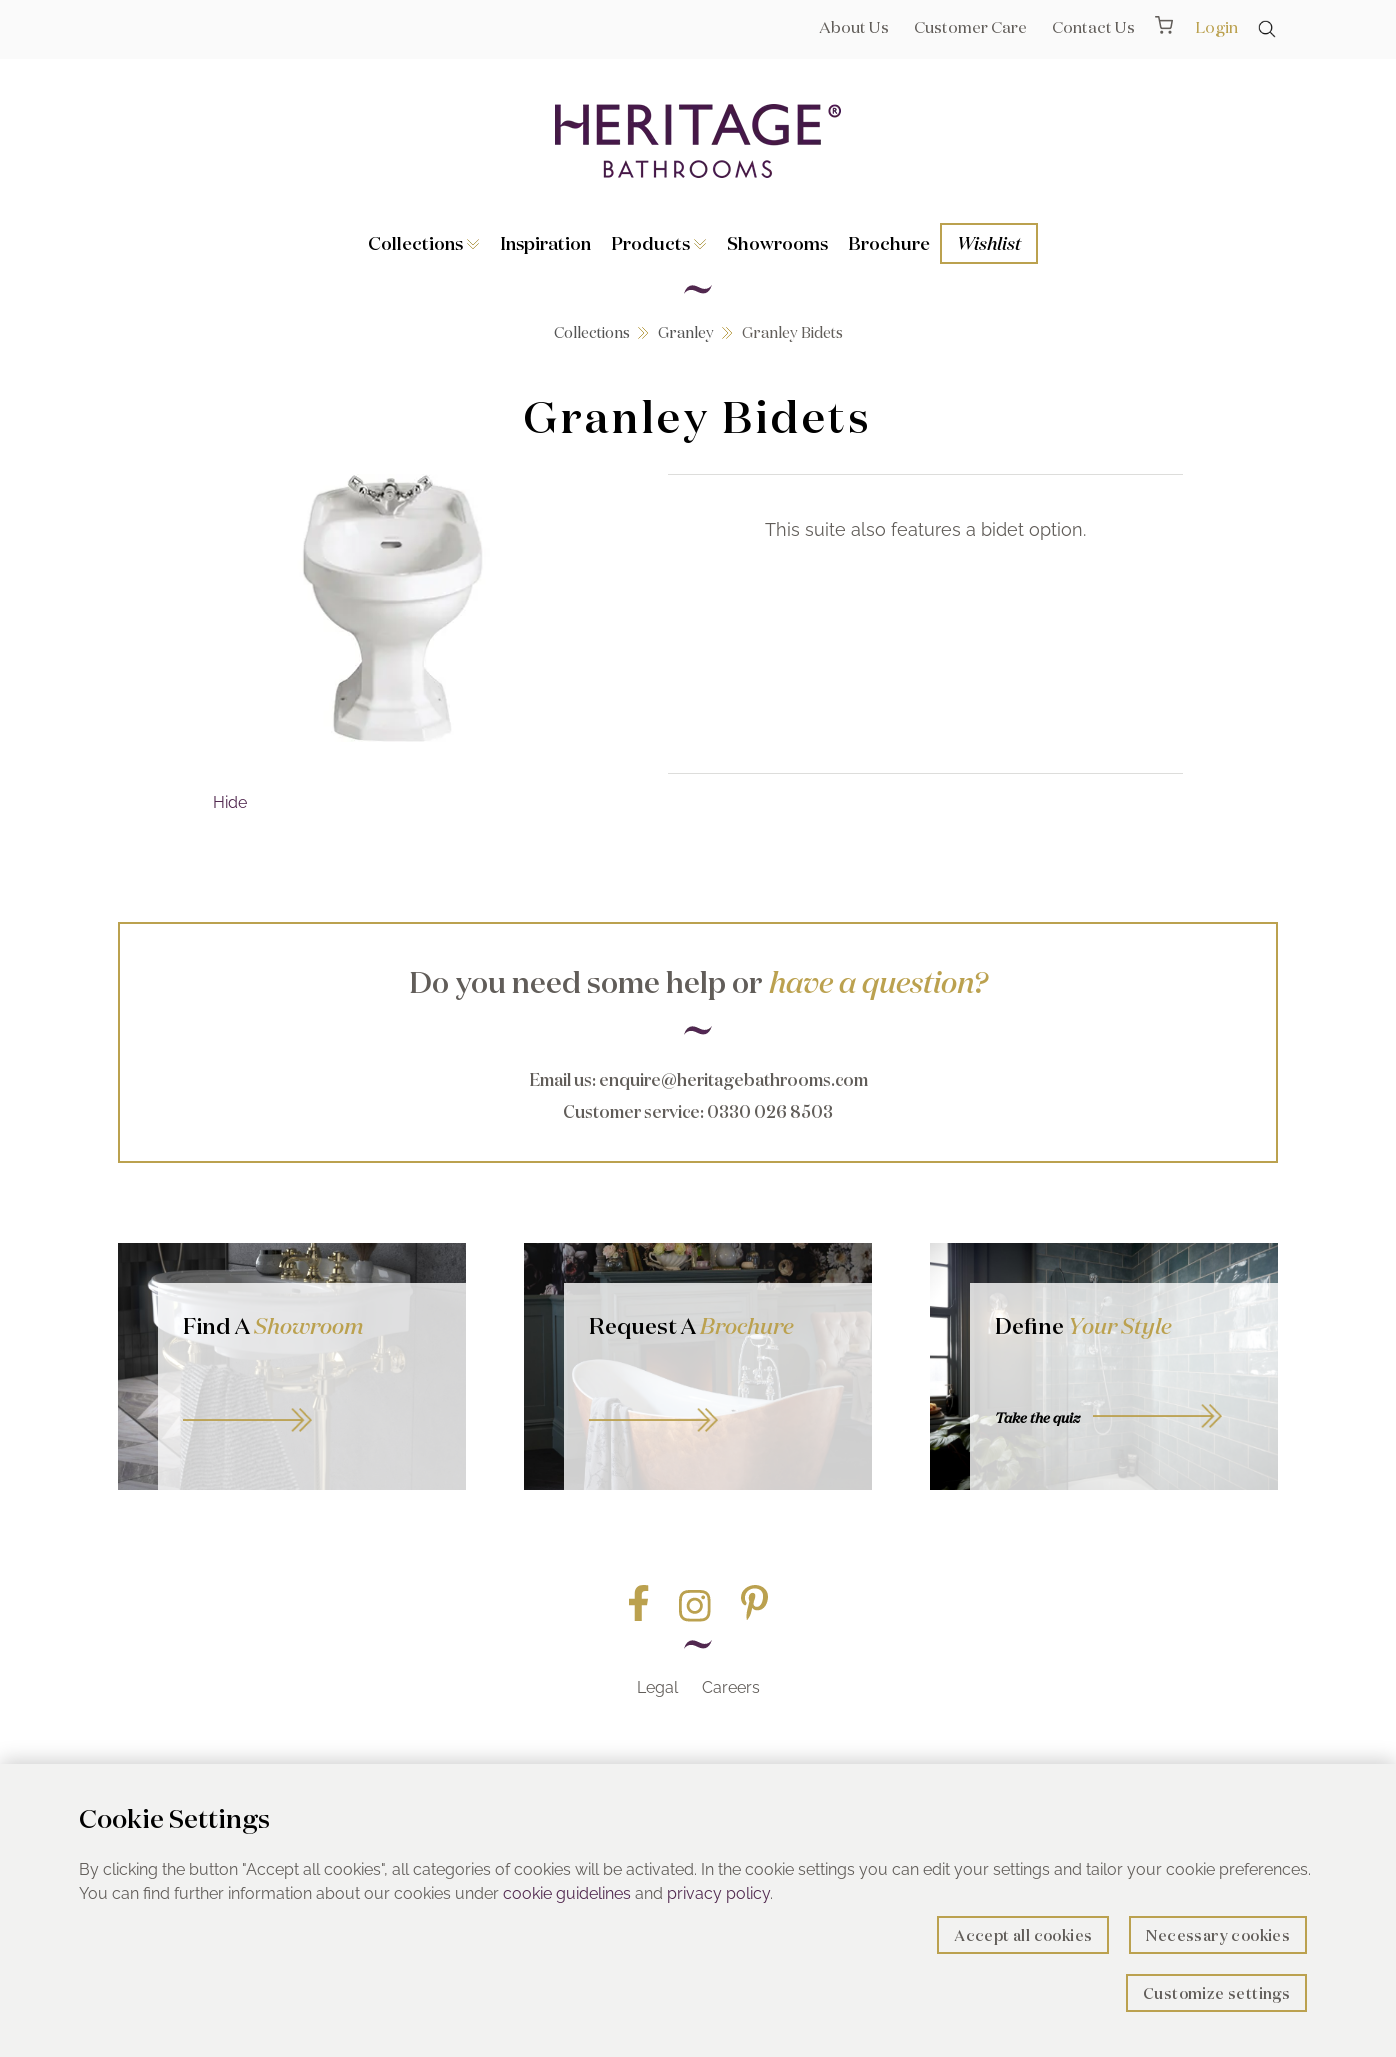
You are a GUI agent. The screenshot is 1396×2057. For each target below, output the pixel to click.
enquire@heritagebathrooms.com (733, 1079)
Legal (657, 1687)
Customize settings (1216, 1993)
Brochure (889, 243)
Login (1216, 27)
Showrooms (777, 243)
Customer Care (970, 27)
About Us (854, 27)
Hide (230, 802)
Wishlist (989, 243)
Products (659, 243)
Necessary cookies (1218, 1935)
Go (718, 1397)
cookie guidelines (567, 1893)
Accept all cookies (1023, 1935)
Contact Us (1093, 27)
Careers (731, 1687)
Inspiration (545, 243)
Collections (424, 243)
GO (312, 1397)
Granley (686, 332)
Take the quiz (1037, 1418)
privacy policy (718, 1893)
